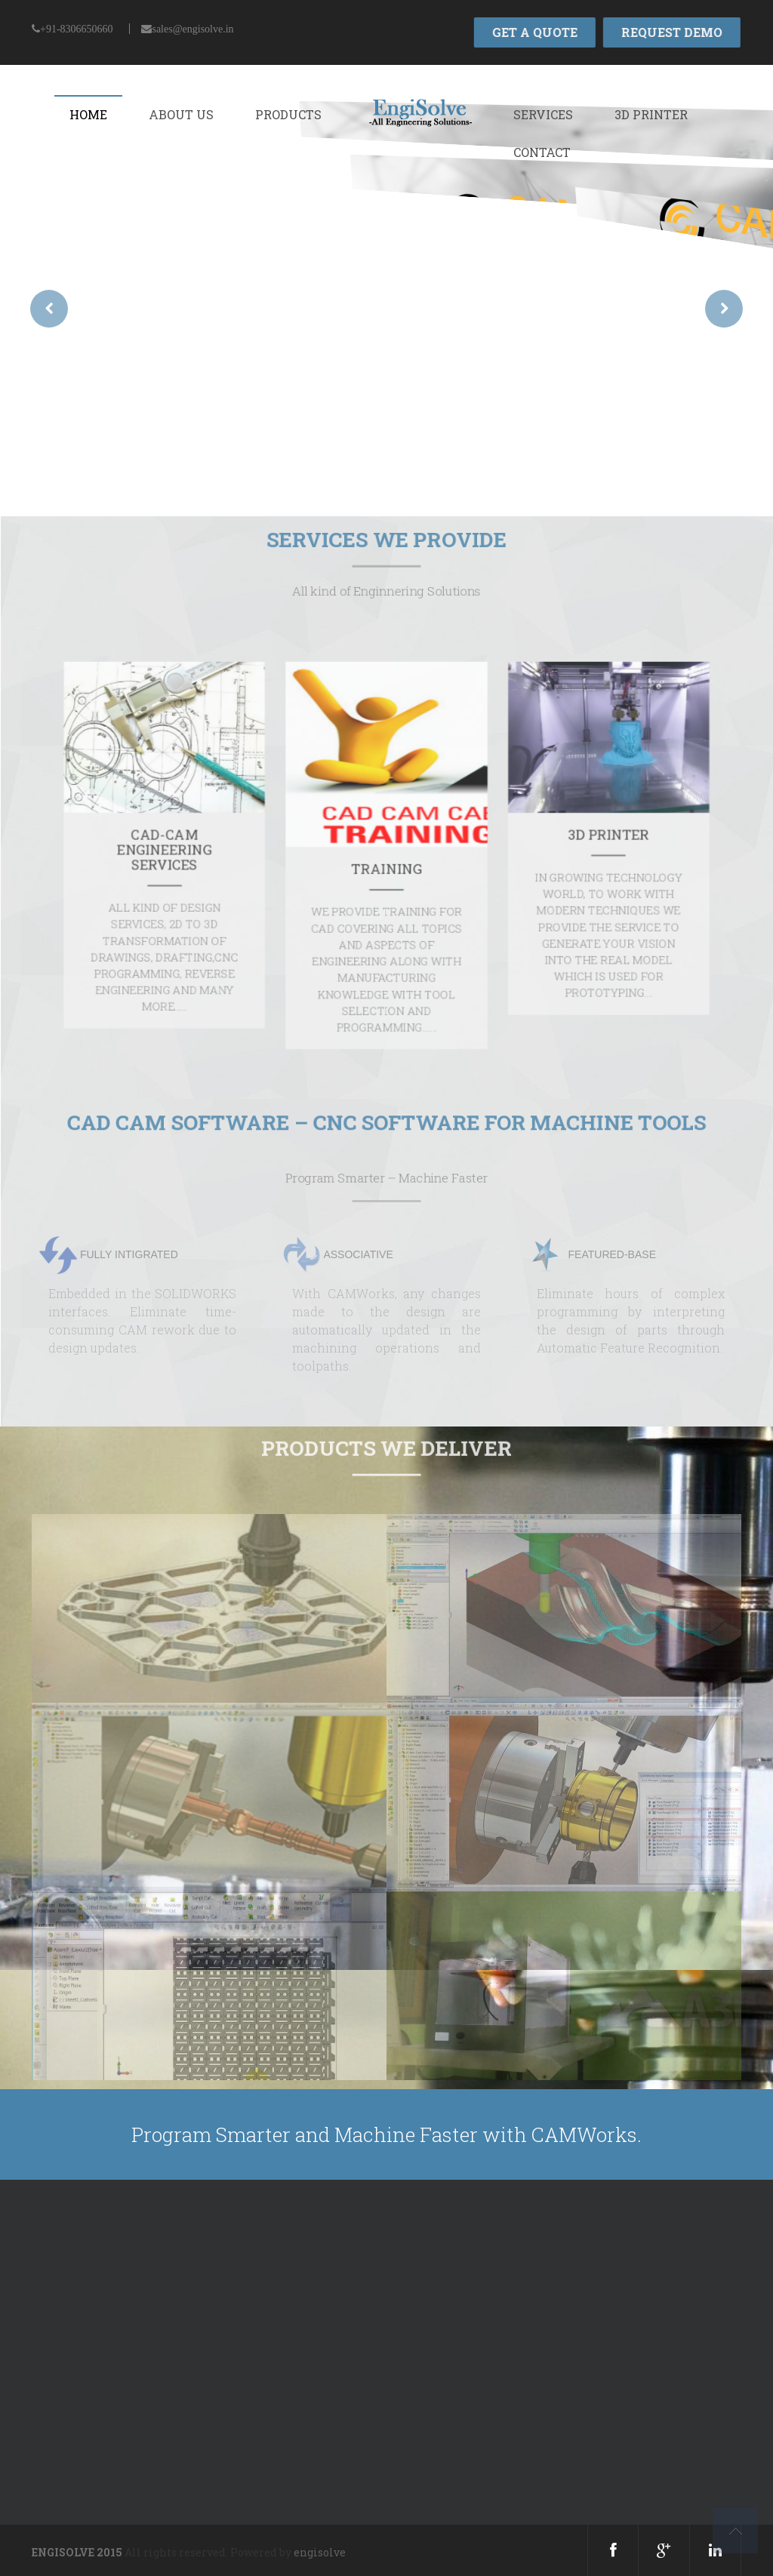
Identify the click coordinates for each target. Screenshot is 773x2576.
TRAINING (386, 866)
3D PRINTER (488, 851)
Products (288, 114)
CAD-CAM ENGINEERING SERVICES (284, 858)
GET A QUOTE (532, 32)
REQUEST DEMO (669, 32)
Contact (542, 152)
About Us (181, 114)
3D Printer (651, 114)
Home (88, 114)
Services (543, 114)
